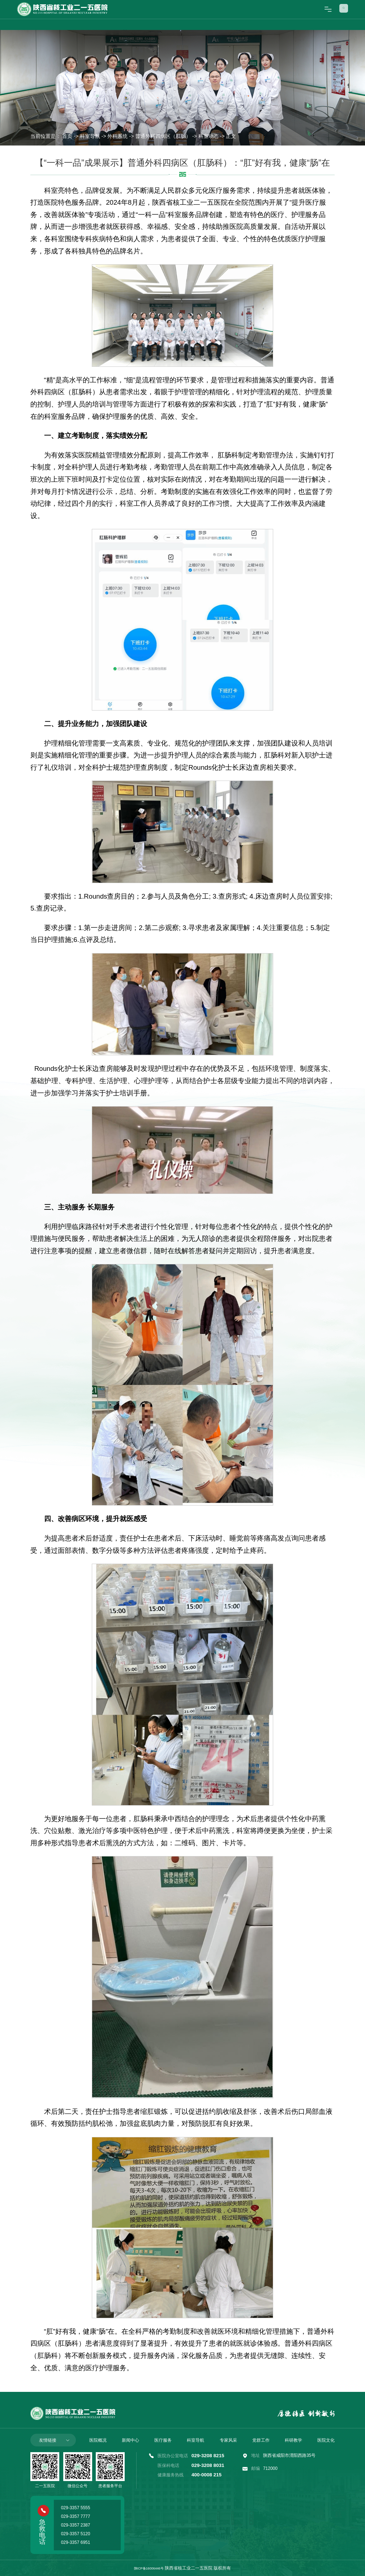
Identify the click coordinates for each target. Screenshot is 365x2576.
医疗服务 (163, 2440)
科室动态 (208, 136)
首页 (67, 136)
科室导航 (90, 136)
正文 (231, 136)
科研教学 (293, 2440)
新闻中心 (130, 2440)
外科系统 (117, 136)
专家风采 (228, 2440)
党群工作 (261, 2440)
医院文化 (326, 2440)
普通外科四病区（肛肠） (163, 136)
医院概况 (98, 2440)
